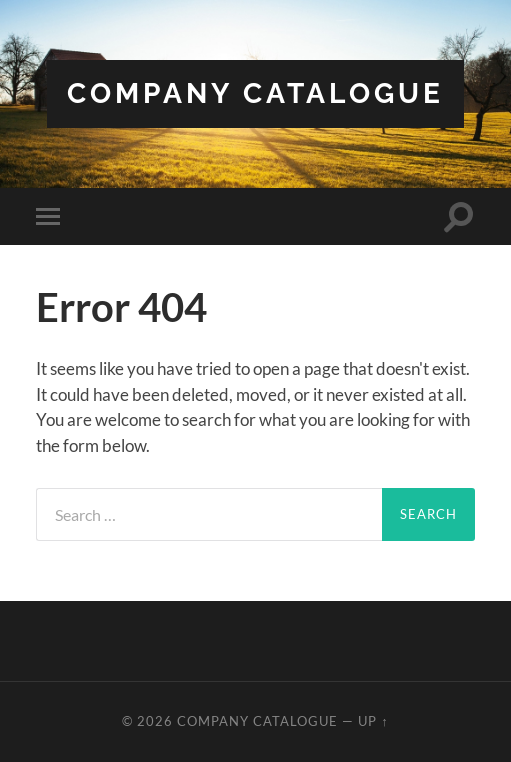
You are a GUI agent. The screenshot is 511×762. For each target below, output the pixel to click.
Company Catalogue (255, 93)
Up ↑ (373, 721)
